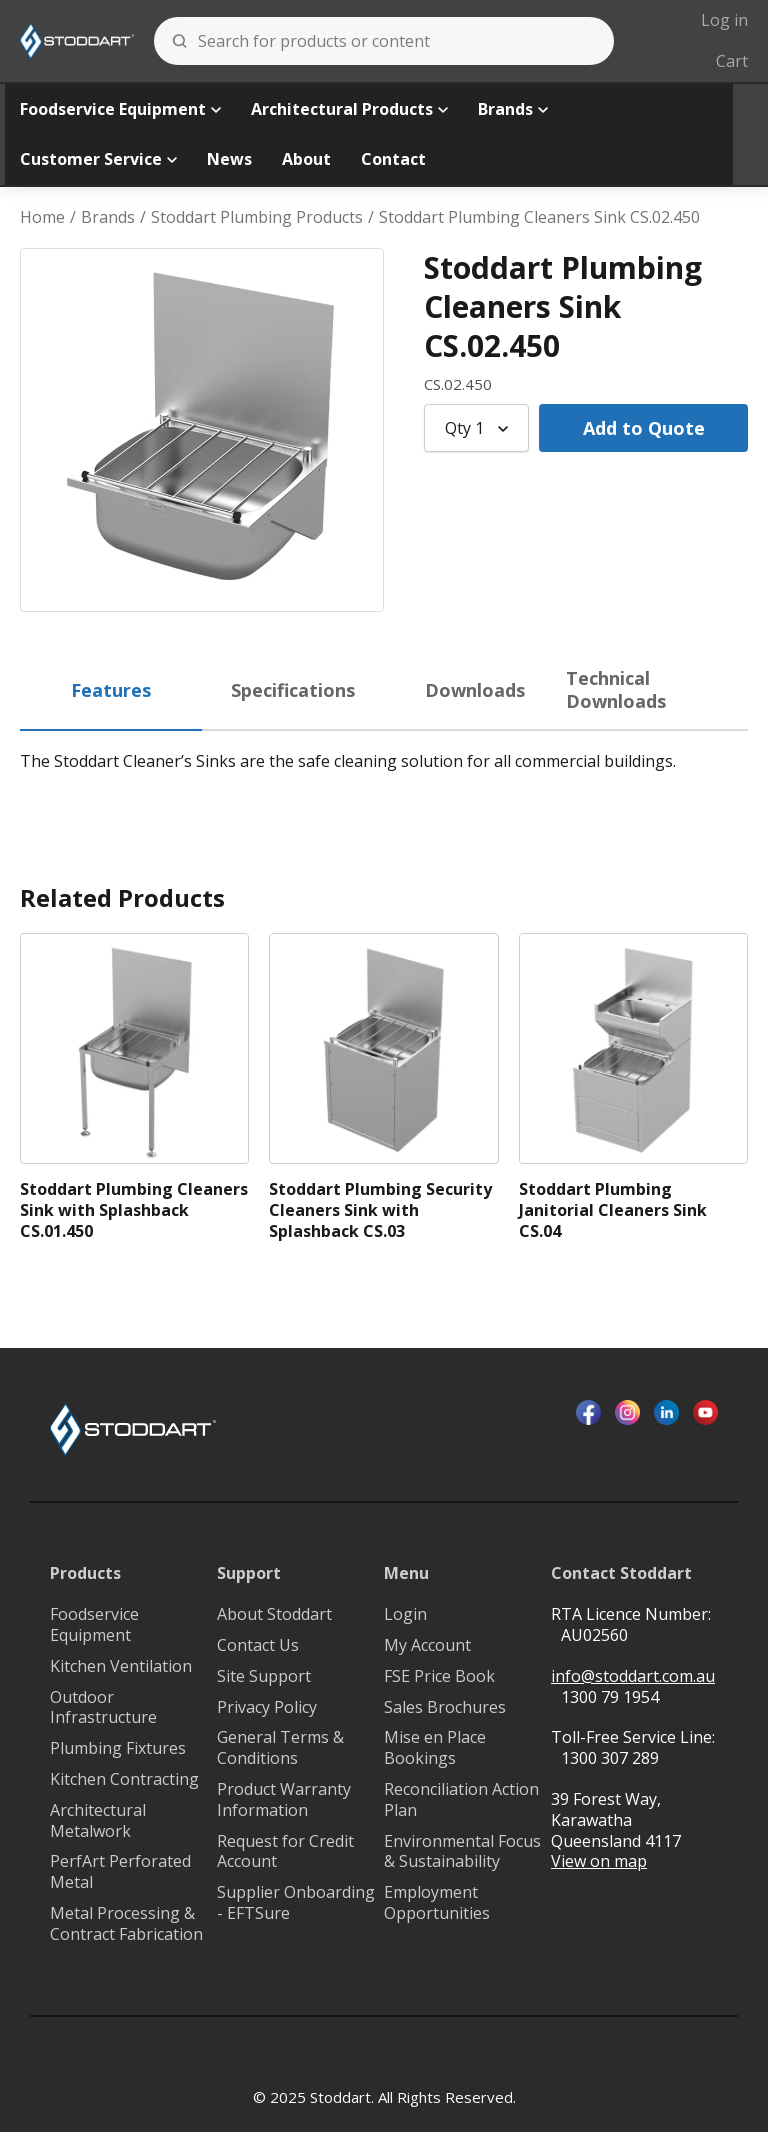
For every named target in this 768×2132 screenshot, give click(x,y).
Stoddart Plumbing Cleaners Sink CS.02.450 (539, 217)
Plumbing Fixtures (118, 1748)
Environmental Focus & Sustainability (462, 1852)
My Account (427, 1645)
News (229, 159)
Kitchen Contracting (124, 1779)
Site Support (264, 1676)
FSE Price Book (439, 1676)
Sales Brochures (445, 1707)
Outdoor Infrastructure (103, 1708)
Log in (724, 20)
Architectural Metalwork (98, 1821)
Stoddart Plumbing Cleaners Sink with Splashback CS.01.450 (134, 1210)
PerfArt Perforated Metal (120, 1872)
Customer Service (98, 159)
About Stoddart (274, 1614)
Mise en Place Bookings (435, 1748)
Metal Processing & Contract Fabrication (126, 1924)
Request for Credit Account (285, 1852)
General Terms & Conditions (280, 1748)
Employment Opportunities (437, 1903)
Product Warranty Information (284, 1800)
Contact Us (258, 1645)
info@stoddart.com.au (633, 1676)
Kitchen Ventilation (121, 1666)
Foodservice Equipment (120, 109)
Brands (513, 109)
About (306, 159)
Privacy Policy (267, 1707)
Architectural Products (349, 109)
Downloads (475, 690)
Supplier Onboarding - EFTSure (296, 1903)
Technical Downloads (616, 689)
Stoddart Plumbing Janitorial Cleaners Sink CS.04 (613, 1210)
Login (405, 1614)
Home (42, 217)
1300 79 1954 (610, 1697)
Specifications (293, 690)
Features (111, 690)
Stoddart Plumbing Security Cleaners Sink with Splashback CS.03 (380, 1210)
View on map (599, 1861)
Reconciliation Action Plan (461, 1800)
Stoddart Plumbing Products (257, 217)
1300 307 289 (610, 1758)
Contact (393, 159)
